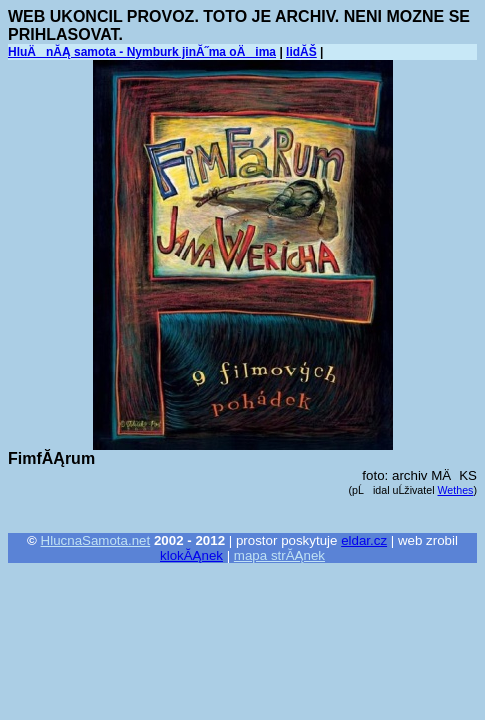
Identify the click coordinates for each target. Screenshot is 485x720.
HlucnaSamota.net (96, 540)
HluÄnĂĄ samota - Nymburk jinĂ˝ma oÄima (142, 52)
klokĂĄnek (191, 555)
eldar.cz (364, 540)
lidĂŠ (301, 52)
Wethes (456, 490)
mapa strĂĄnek (279, 555)
